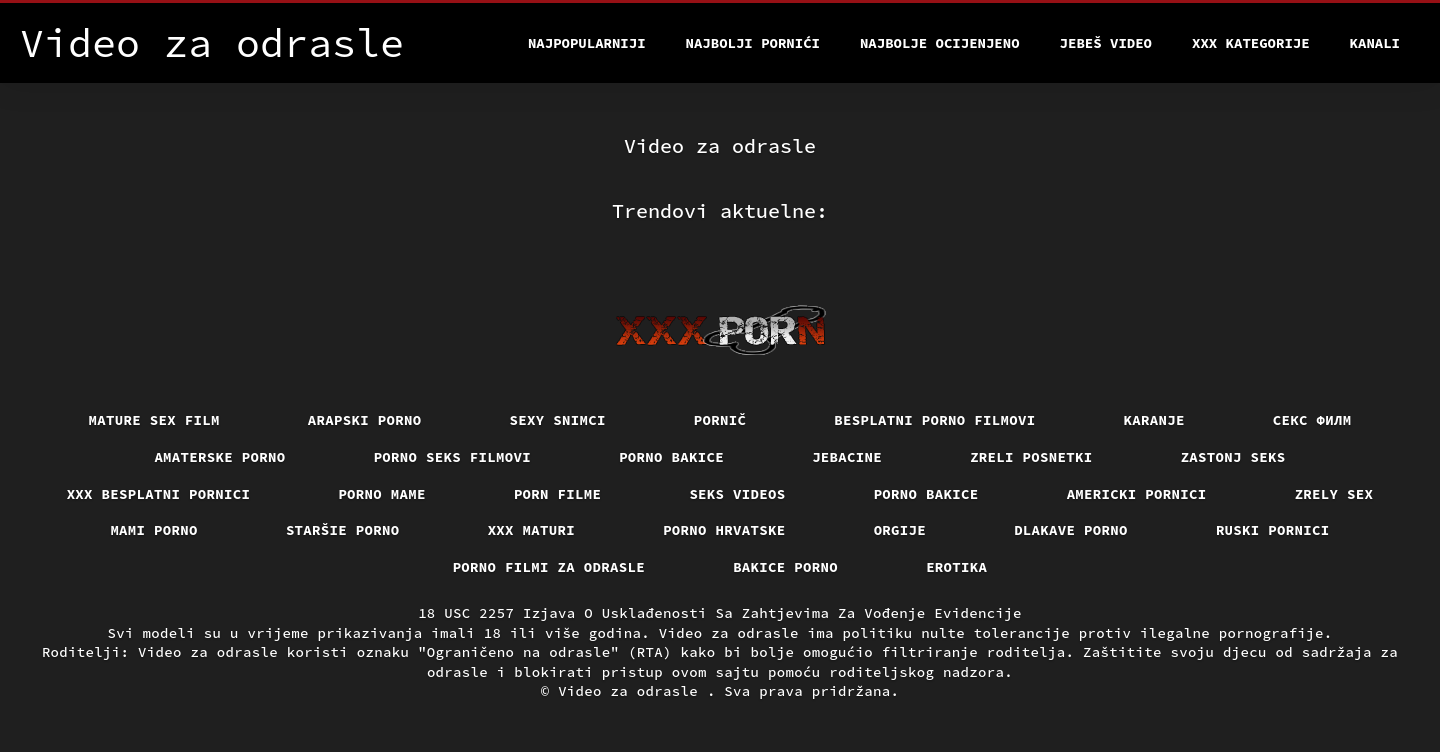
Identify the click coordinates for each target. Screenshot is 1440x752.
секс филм (1312, 420)
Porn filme (558, 494)
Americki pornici (1137, 494)
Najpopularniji (587, 43)
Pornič (720, 420)
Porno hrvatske (724, 530)
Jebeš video (1106, 43)
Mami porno (154, 530)
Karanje (1154, 420)
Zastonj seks (1233, 457)
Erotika (956, 567)
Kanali (1375, 43)
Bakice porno (785, 567)
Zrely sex (1334, 494)
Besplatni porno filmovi (934, 420)
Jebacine (847, 457)
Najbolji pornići (753, 43)
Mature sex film (154, 420)
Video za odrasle (632, 691)
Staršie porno (343, 530)
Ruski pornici (1273, 530)
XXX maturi (532, 530)
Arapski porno (365, 420)
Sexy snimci (558, 420)
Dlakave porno (1071, 530)
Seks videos (737, 494)
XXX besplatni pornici (159, 494)
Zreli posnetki (1031, 457)
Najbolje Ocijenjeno (940, 43)
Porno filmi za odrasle (549, 567)
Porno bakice (671, 457)
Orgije (900, 530)
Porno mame (382, 494)
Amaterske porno (219, 457)
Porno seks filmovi (453, 457)
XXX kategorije (1251, 43)
